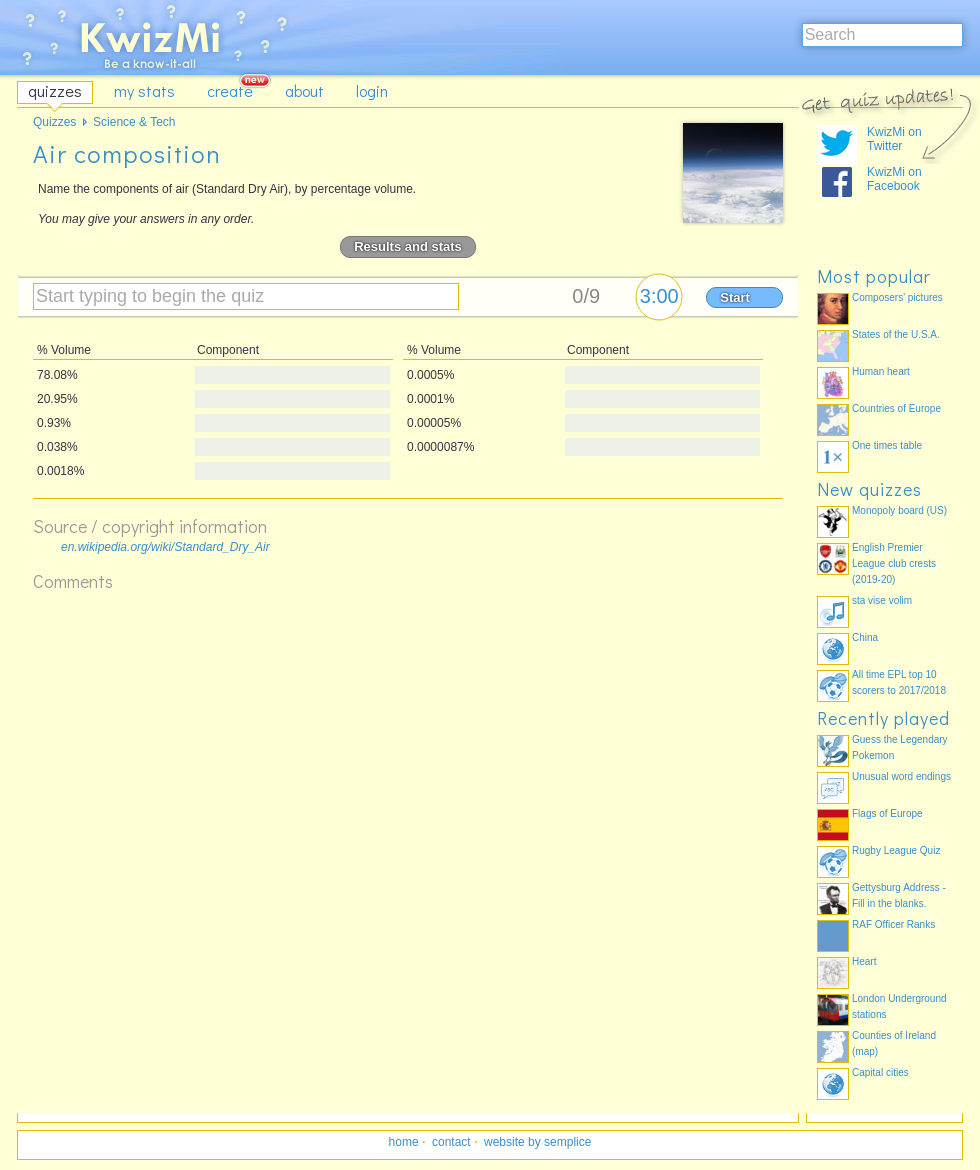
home (404, 1142)
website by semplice (537, 1142)
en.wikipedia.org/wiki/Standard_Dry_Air (165, 547)
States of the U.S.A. (896, 334)
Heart (864, 961)
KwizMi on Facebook (894, 179)
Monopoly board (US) (899, 510)
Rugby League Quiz (896, 850)
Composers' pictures (897, 297)
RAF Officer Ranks (893, 924)
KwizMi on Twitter (894, 139)
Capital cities (880, 1072)
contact (451, 1142)
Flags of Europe (887, 813)
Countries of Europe (896, 408)
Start (735, 297)
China (865, 637)
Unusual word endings (901, 776)
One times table (887, 445)
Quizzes (54, 122)
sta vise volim (882, 600)
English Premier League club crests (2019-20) (894, 563)
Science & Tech (134, 122)
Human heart (881, 371)
